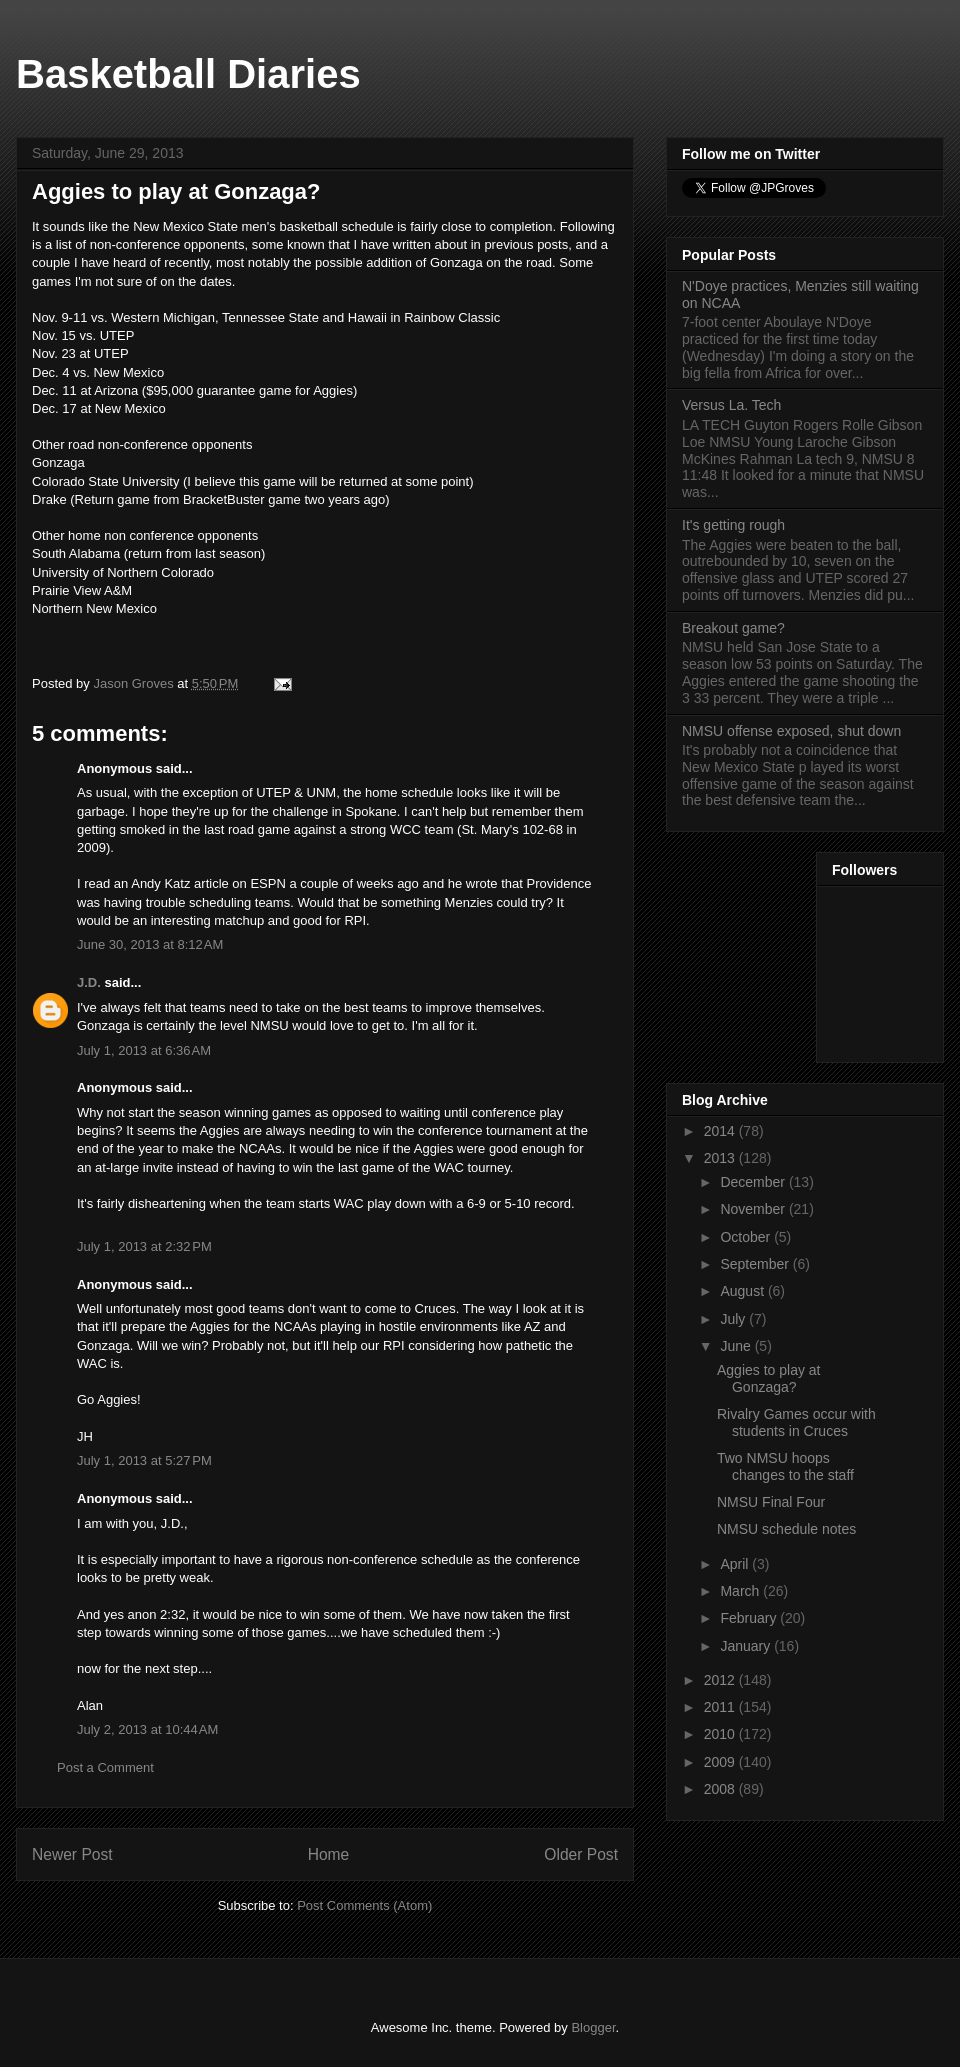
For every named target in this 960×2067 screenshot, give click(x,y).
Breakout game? (733, 628)
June (737, 1346)
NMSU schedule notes (786, 1529)
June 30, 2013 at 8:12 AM (150, 944)
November (754, 1209)
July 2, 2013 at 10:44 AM (147, 1729)
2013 (721, 1158)
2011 (721, 1707)
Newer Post (72, 1854)
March (741, 1591)
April (736, 1564)
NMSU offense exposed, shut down (791, 731)
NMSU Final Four (771, 1502)
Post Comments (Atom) (364, 1905)
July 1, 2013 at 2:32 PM (144, 1246)
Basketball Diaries (188, 74)
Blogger (593, 2027)
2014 (721, 1131)
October (747, 1237)
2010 (721, 1734)
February (750, 1618)
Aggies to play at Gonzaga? (769, 1378)
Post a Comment (105, 1767)
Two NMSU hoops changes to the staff (785, 1466)
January (747, 1646)
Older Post (581, 1854)
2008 (721, 1789)
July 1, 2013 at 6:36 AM (144, 1050)
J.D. (89, 982)
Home (329, 1854)
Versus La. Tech (731, 405)
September (756, 1264)
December (754, 1182)
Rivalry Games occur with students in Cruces (796, 1422)
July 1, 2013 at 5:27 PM (144, 1460)
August (743, 1291)
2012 (721, 1680)
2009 (721, 1762)
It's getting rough (733, 525)
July (734, 1319)
